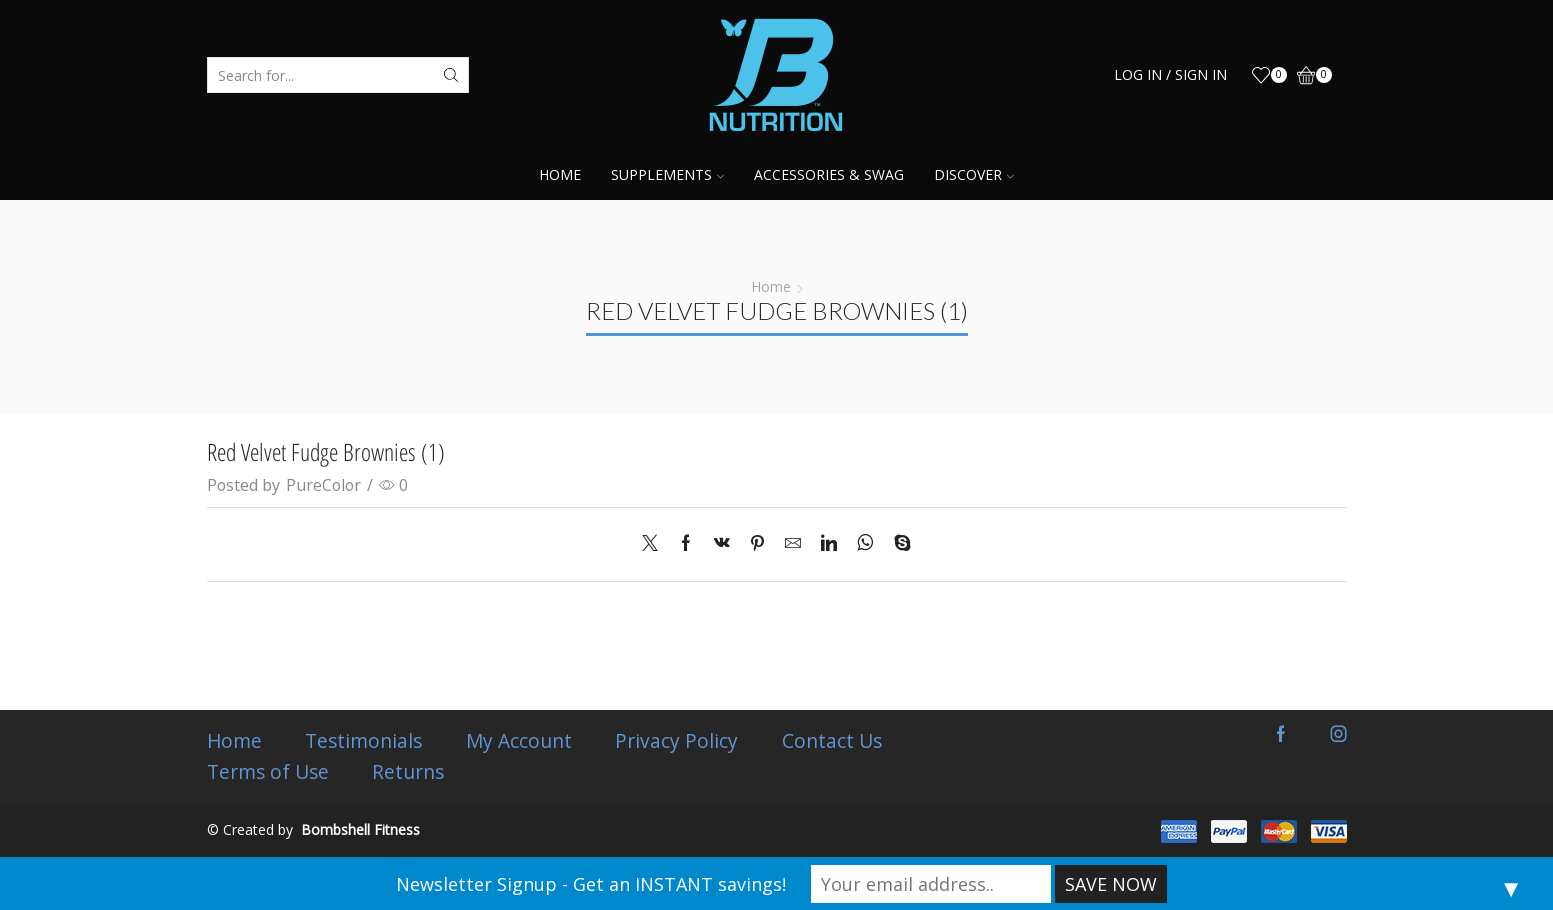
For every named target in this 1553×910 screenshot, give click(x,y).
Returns (409, 772)
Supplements (667, 174)
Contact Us (835, 741)
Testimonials (365, 741)
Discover (974, 174)
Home (560, 174)
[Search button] (451, 75)
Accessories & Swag (829, 174)
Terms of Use (268, 772)
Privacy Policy (679, 741)
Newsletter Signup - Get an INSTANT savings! (591, 884)
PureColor (323, 485)
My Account (521, 741)
